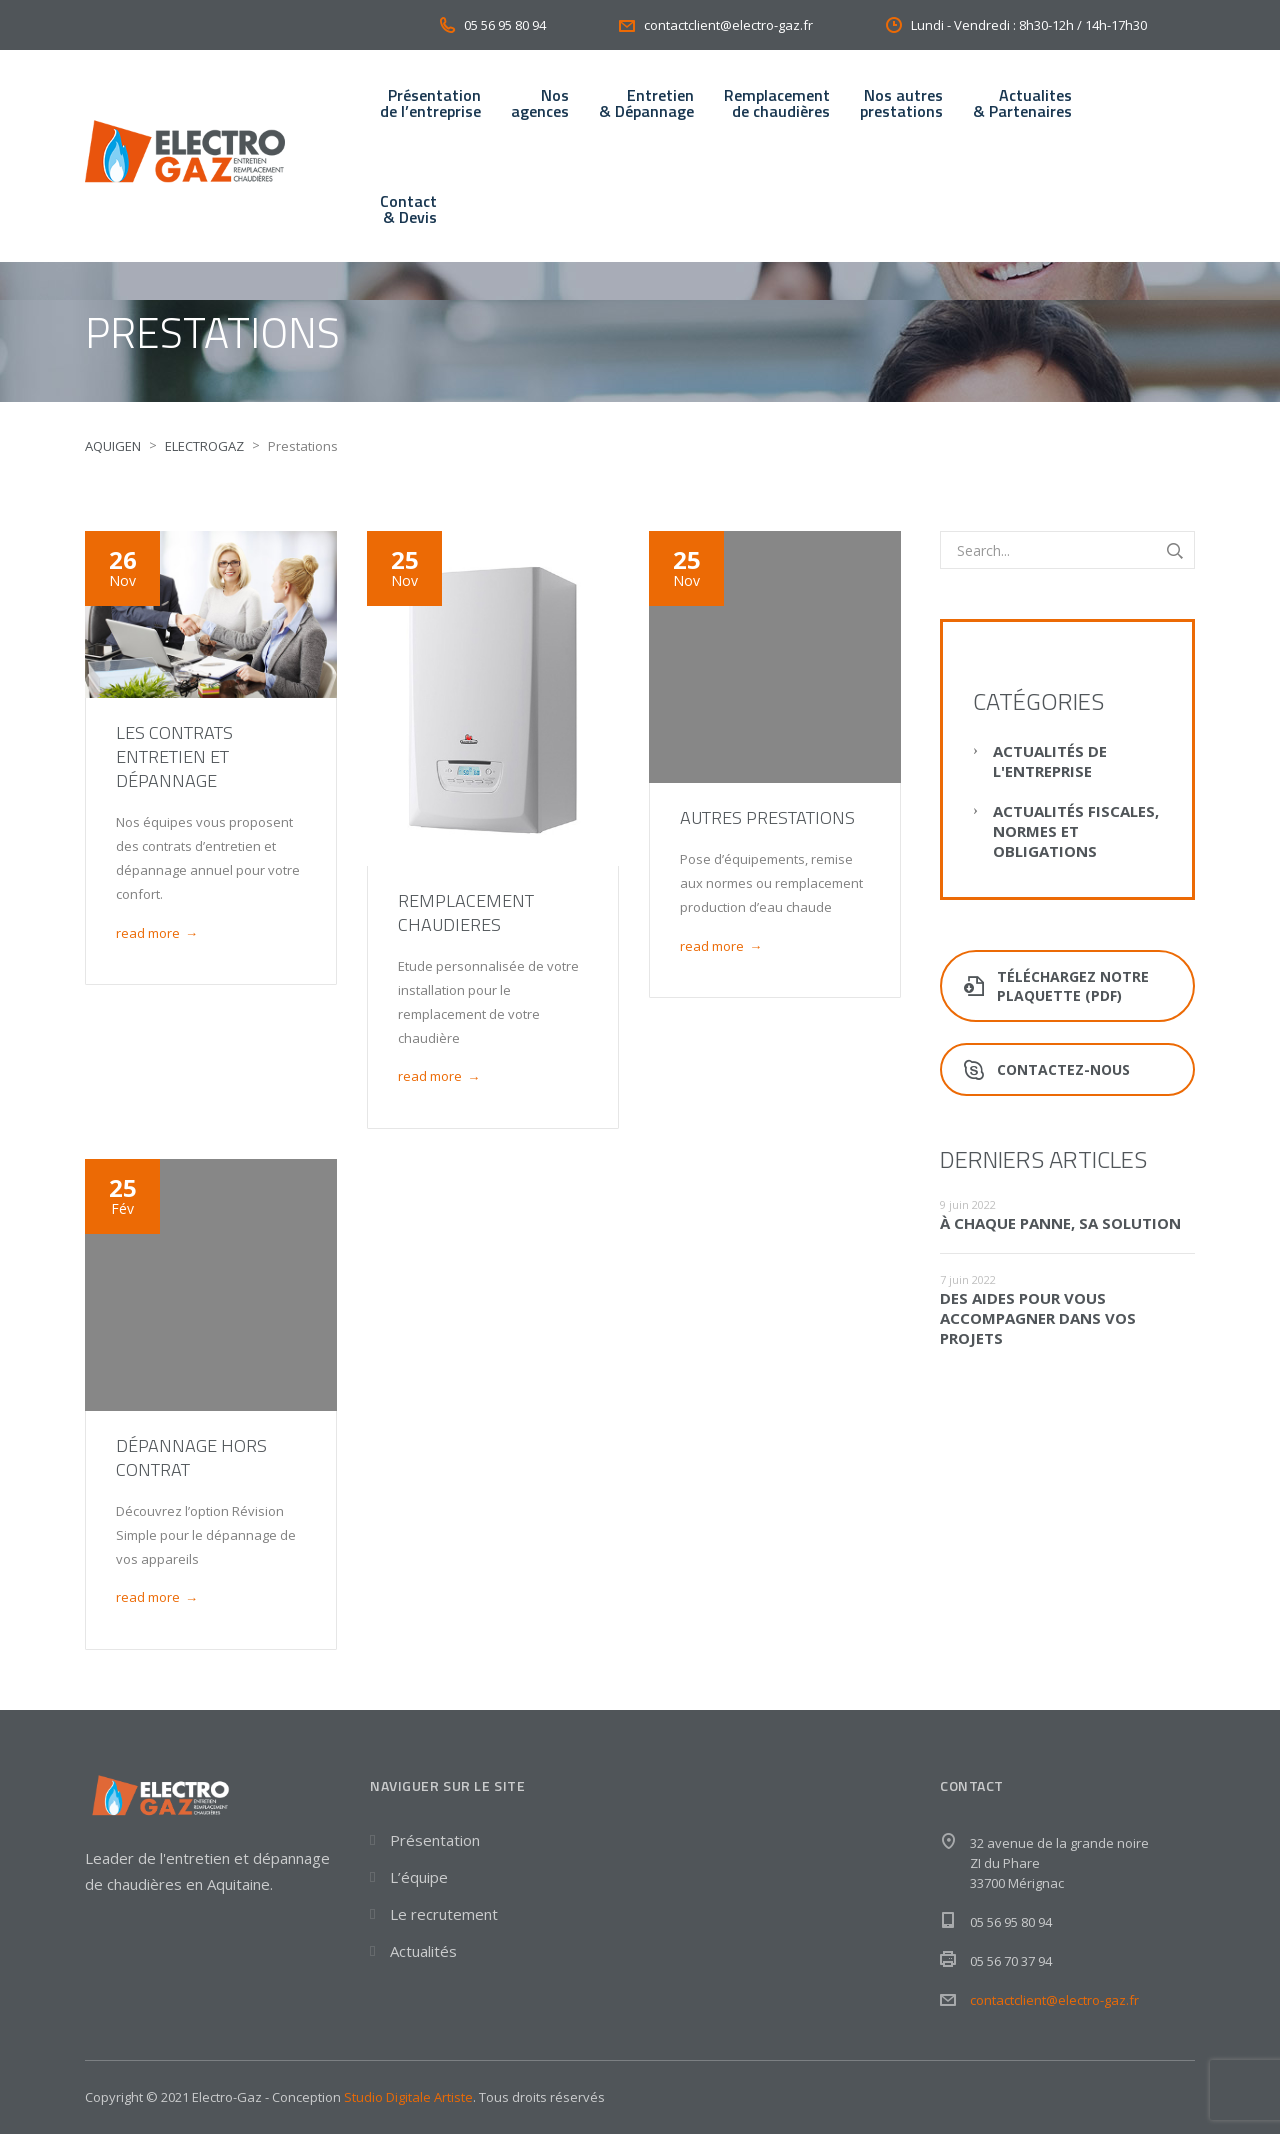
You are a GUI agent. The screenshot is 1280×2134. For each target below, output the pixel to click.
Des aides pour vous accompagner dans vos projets (1038, 1318)
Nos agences (540, 103)
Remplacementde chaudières (777, 103)
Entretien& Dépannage (646, 103)
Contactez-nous (1047, 1069)
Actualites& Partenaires (1022, 103)
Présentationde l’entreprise (430, 103)
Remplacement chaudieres (466, 912)
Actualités (423, 1951)
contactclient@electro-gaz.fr (1054, 2000)
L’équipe (419, 1877)
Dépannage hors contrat (191, 1457)
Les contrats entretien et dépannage (174, 756)
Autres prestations (767, 817)
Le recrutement (444, 1914)
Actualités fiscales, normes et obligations (1076, 831)
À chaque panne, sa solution (1060, 1223)
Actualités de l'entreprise (1050, 761)
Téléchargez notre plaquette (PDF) (1056, 986)
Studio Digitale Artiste (408, 2097)
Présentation (435, 1840)
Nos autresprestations (901, 103)
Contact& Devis (408, 209)
